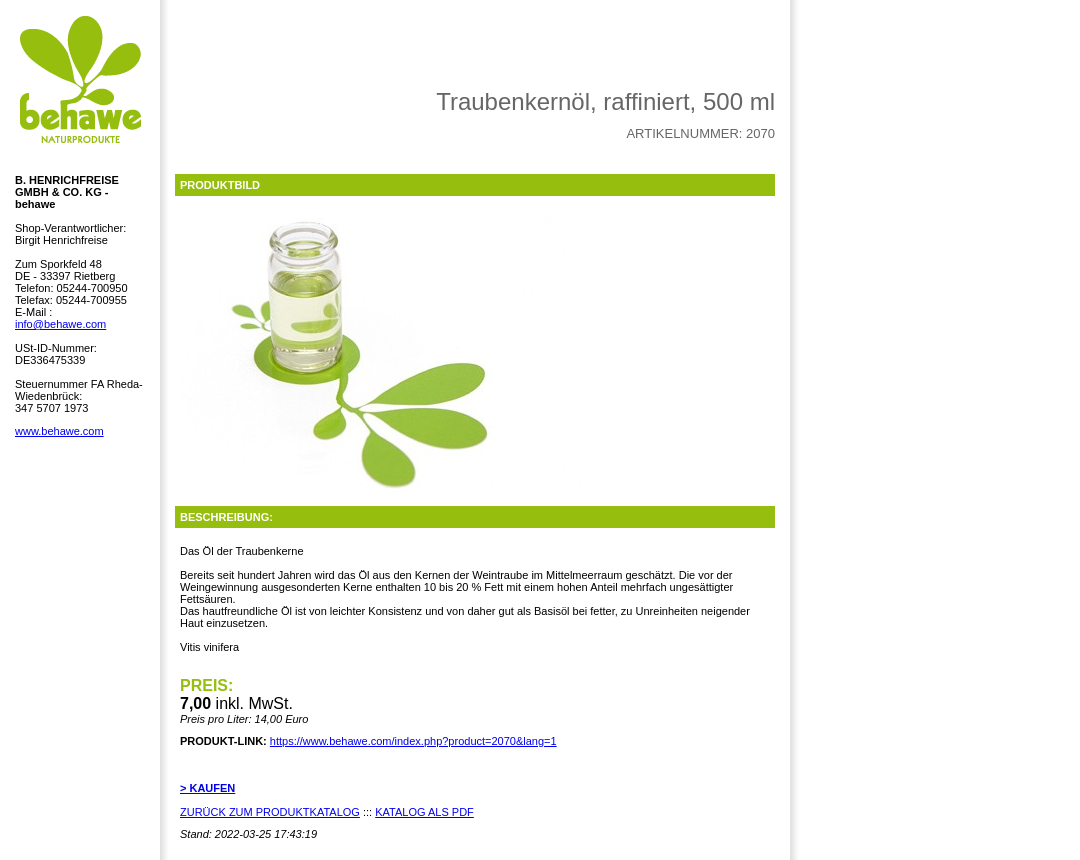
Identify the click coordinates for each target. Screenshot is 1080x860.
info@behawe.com (60, 324)
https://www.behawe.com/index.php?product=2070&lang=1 (413, 741)
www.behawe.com (59, 431)
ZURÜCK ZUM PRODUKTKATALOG (270, 812)
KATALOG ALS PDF (424, 812)
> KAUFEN (207, 788)
